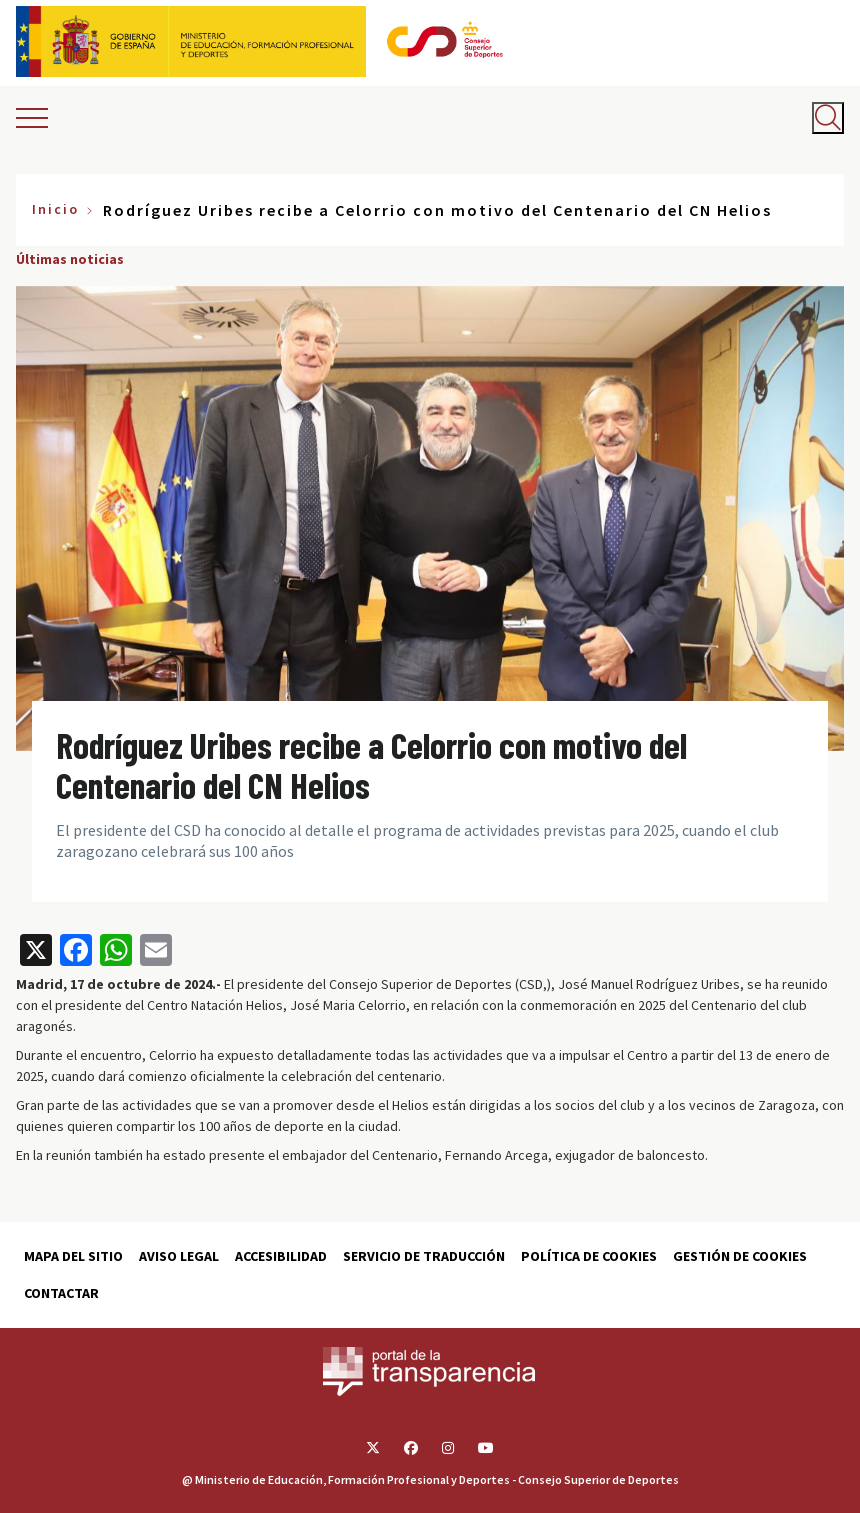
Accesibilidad (281, 1256)
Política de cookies (589, 1256)
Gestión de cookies (740, 1256)
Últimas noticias (70, 259)
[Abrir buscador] (828, 118)
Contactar (61, 1293)
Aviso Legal (179, 1256)
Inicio (55, 209)
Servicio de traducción (424, 1256)
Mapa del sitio (73, 1256)
